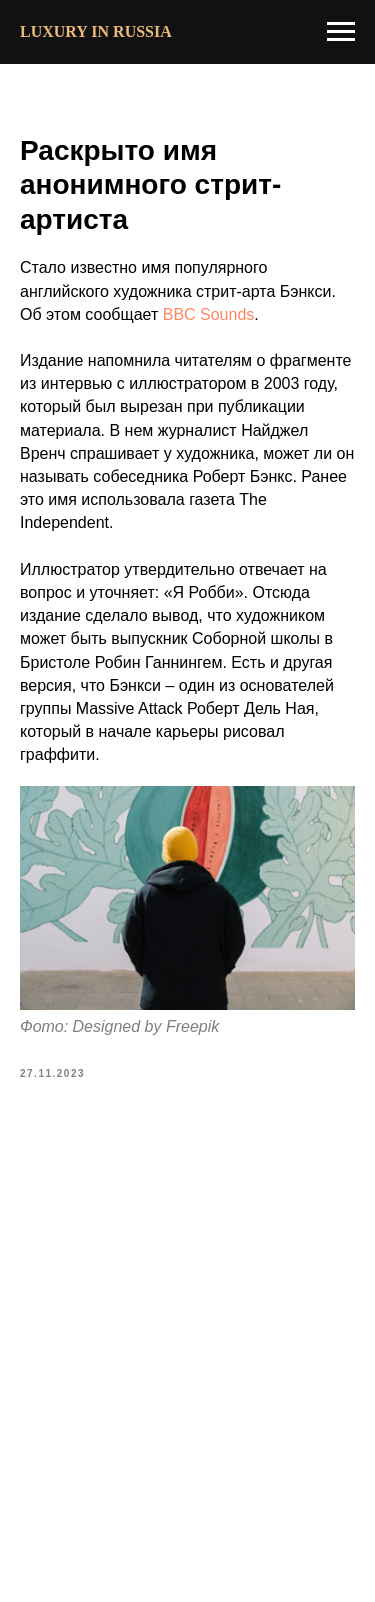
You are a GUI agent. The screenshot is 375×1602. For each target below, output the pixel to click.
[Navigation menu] (341, 32)
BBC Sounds (209, 314)
